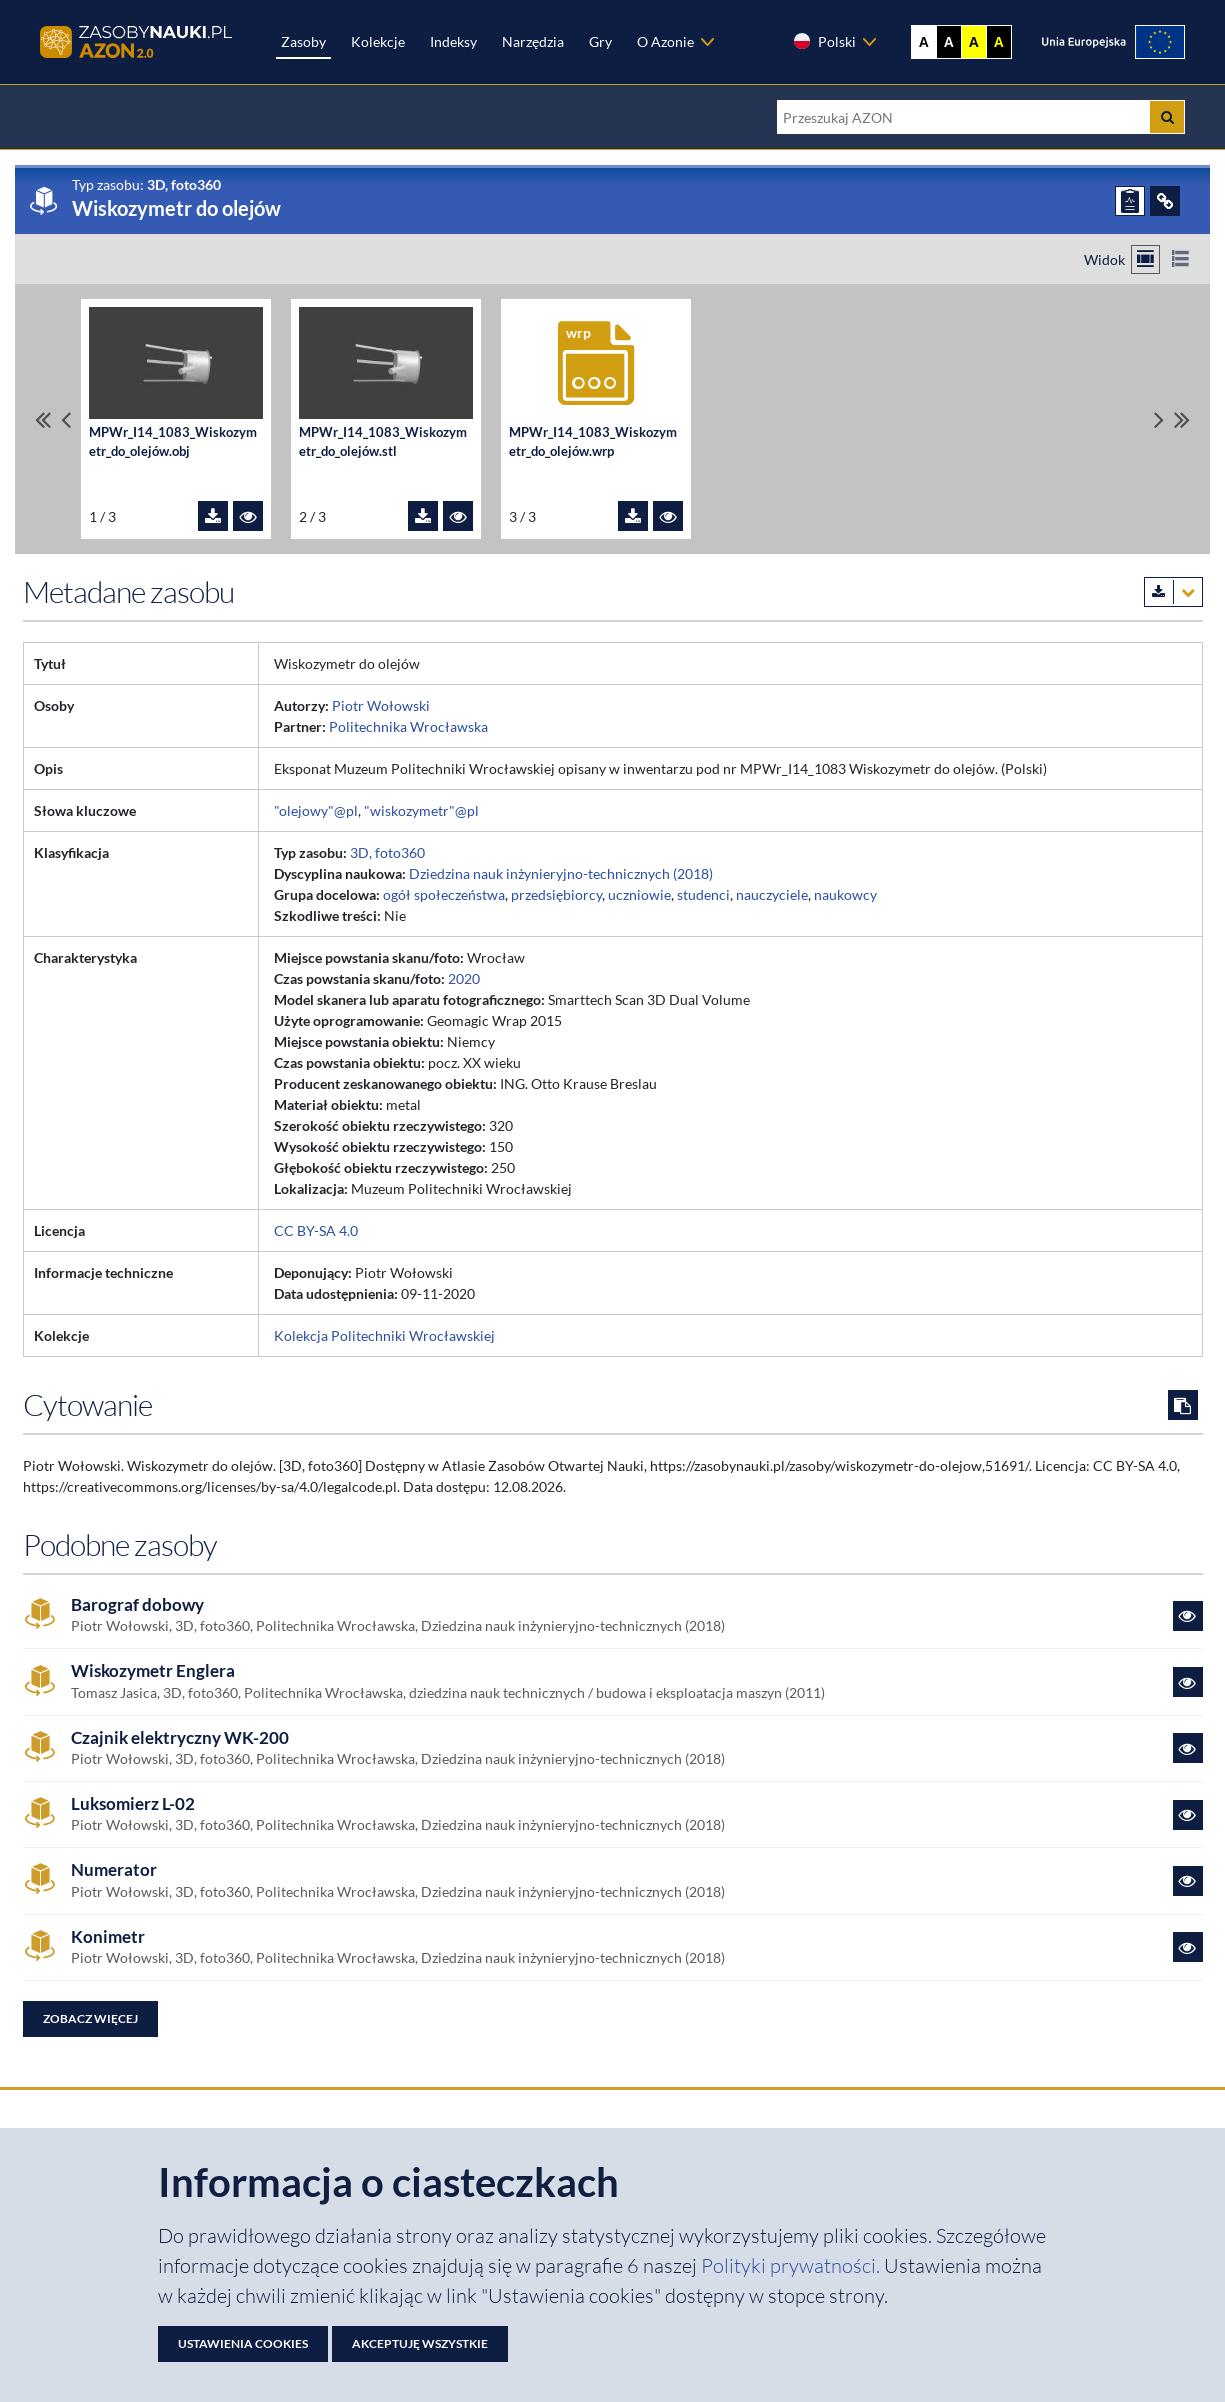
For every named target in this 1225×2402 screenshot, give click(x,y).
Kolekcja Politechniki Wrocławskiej (384, 1335)
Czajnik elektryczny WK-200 (180, 1738)
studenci (703, 894)
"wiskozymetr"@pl (421, 810)
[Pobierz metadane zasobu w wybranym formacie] (1173, 592)
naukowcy (845, 894)
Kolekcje (378, 41)
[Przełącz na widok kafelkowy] (1145, 259)
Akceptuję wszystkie (420, 2343)
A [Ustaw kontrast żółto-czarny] (974, 42)
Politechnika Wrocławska (408, 726)
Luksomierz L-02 (133, 1804)
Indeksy (453, 41)
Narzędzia (533, 41)
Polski (824, 41)
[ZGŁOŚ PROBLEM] (1130, 201)
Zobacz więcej (90, 2018)
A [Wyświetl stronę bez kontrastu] (924, 42)
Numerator (114, 1870)
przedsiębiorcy (556, 894)
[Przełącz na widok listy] (1180, 259)
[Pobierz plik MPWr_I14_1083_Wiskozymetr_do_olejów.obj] (213, 516)
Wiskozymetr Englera (153, 1671)
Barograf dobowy (137, 1605)
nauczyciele (772, 894)
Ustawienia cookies (243, 2343)
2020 (464, 978)
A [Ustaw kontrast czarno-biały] (949, 42)
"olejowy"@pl (316, 810)
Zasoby (303, 41)
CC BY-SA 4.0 (316, 1230)
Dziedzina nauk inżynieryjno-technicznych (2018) (561, 873)
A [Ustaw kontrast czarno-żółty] (999, 42)
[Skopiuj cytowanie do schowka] (1183, 1405)
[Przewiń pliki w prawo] (1159, 419)
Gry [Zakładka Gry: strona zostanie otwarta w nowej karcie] (600, 41)
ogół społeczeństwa (444, 894)
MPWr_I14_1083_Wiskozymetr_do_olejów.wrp (593, 442)
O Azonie (665, 41)
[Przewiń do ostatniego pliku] (1182, 419)
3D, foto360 (387, 852)
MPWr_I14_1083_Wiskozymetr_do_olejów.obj (173, 442)
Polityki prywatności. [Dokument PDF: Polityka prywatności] (792, 2265)
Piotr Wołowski (381, 705)
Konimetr (108, 1937)
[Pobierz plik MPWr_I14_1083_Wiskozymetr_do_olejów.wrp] (633, 516)
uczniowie (639, 894)
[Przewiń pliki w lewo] (66, 419)
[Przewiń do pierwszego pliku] (43, 419)
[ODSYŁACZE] (1165, 201)
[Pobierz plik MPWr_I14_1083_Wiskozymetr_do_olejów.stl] (423, 516)
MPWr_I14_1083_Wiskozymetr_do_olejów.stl (383, 442)
